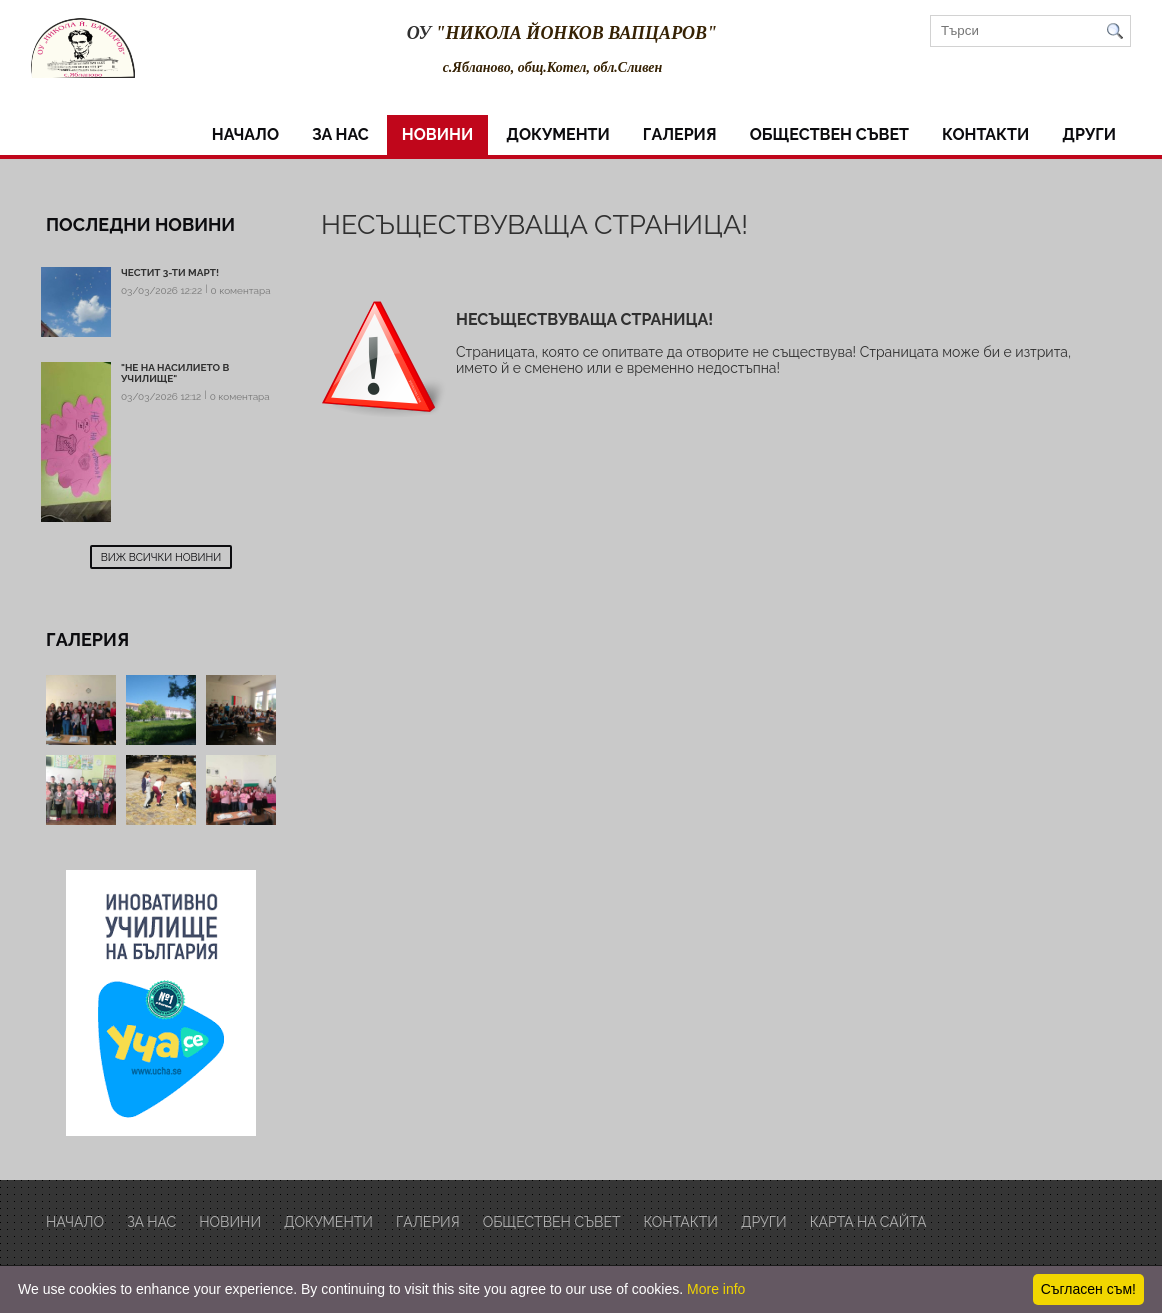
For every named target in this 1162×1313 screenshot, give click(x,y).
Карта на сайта (868, 1222)
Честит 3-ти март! (170, 272)
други (1089, 134)
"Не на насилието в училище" (175, 373)
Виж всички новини (161, 557)
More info (716, 1289)
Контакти (985, 134)
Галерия (680, 134)
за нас (340, 134)
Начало (245, 134)
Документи (558, 134)
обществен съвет (829, 134)
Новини (437, 134)
